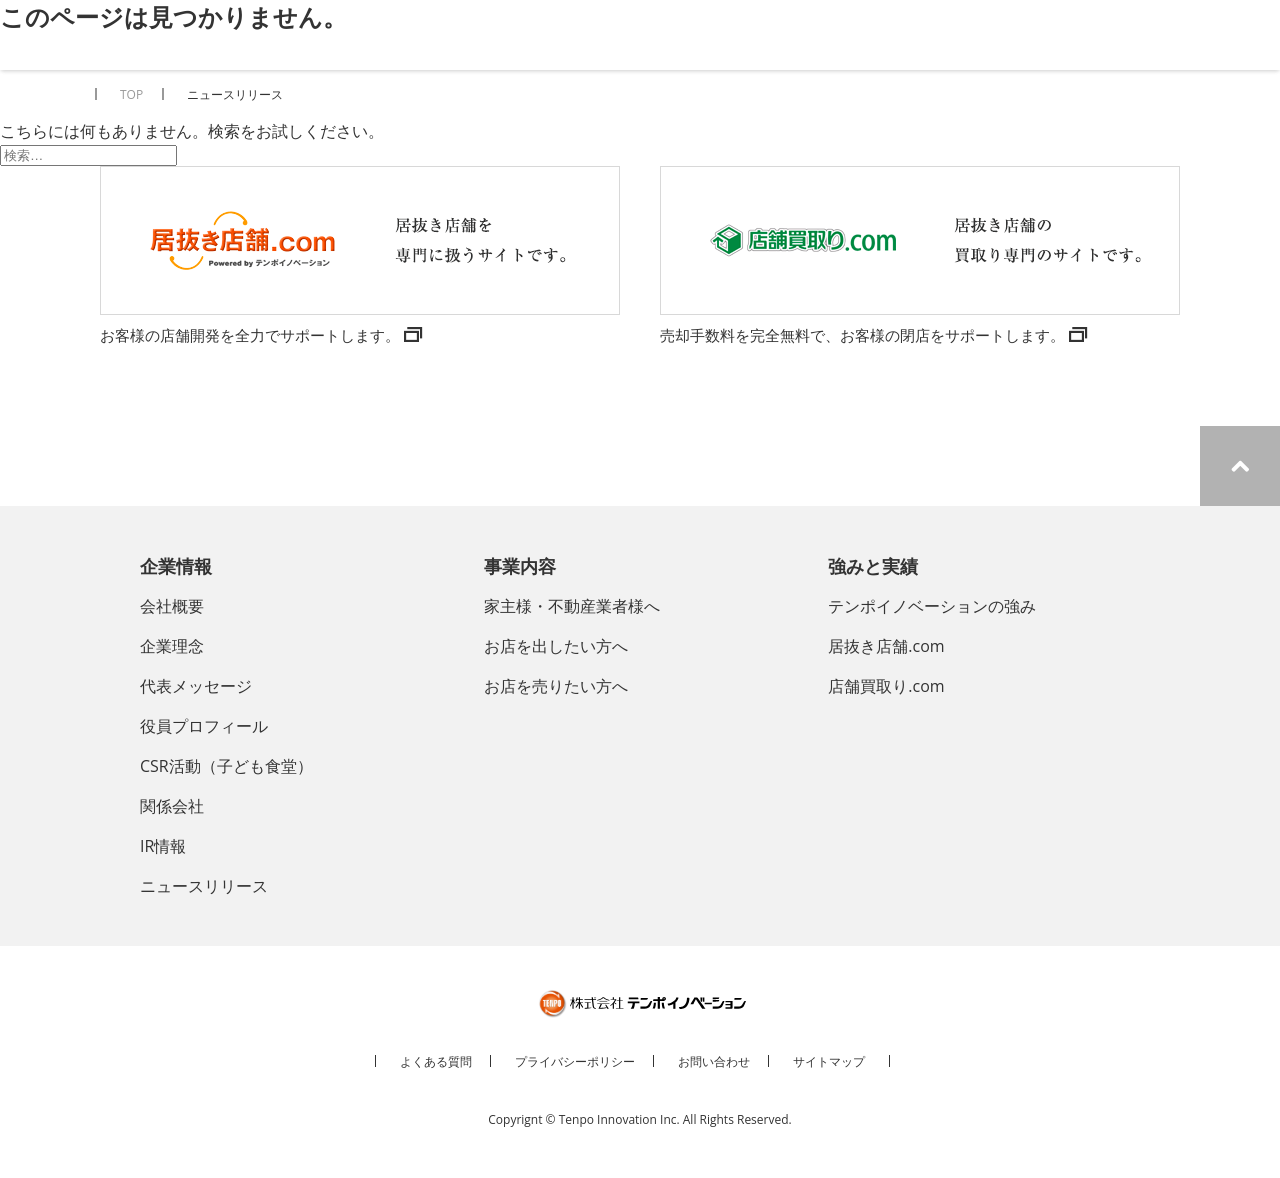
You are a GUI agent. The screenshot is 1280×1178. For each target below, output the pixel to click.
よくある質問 (436, 1061)
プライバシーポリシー (575, 1061)
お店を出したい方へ (556, 646)
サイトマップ (829, 1061)
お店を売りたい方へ (556, 686)
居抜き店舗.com (886, 646)
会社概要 (172, 606)
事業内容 (520, 566)
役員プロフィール (204, 726)
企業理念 (172, 646)
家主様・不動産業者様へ (572, 606)
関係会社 (172, 806)
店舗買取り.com (886, 686)
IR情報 (163, 846)
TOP (131, 94)
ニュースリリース (204, 886)
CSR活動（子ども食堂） (226, 766)
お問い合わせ (714, 1061)
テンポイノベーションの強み (932, 606)
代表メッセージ (196, 686)
